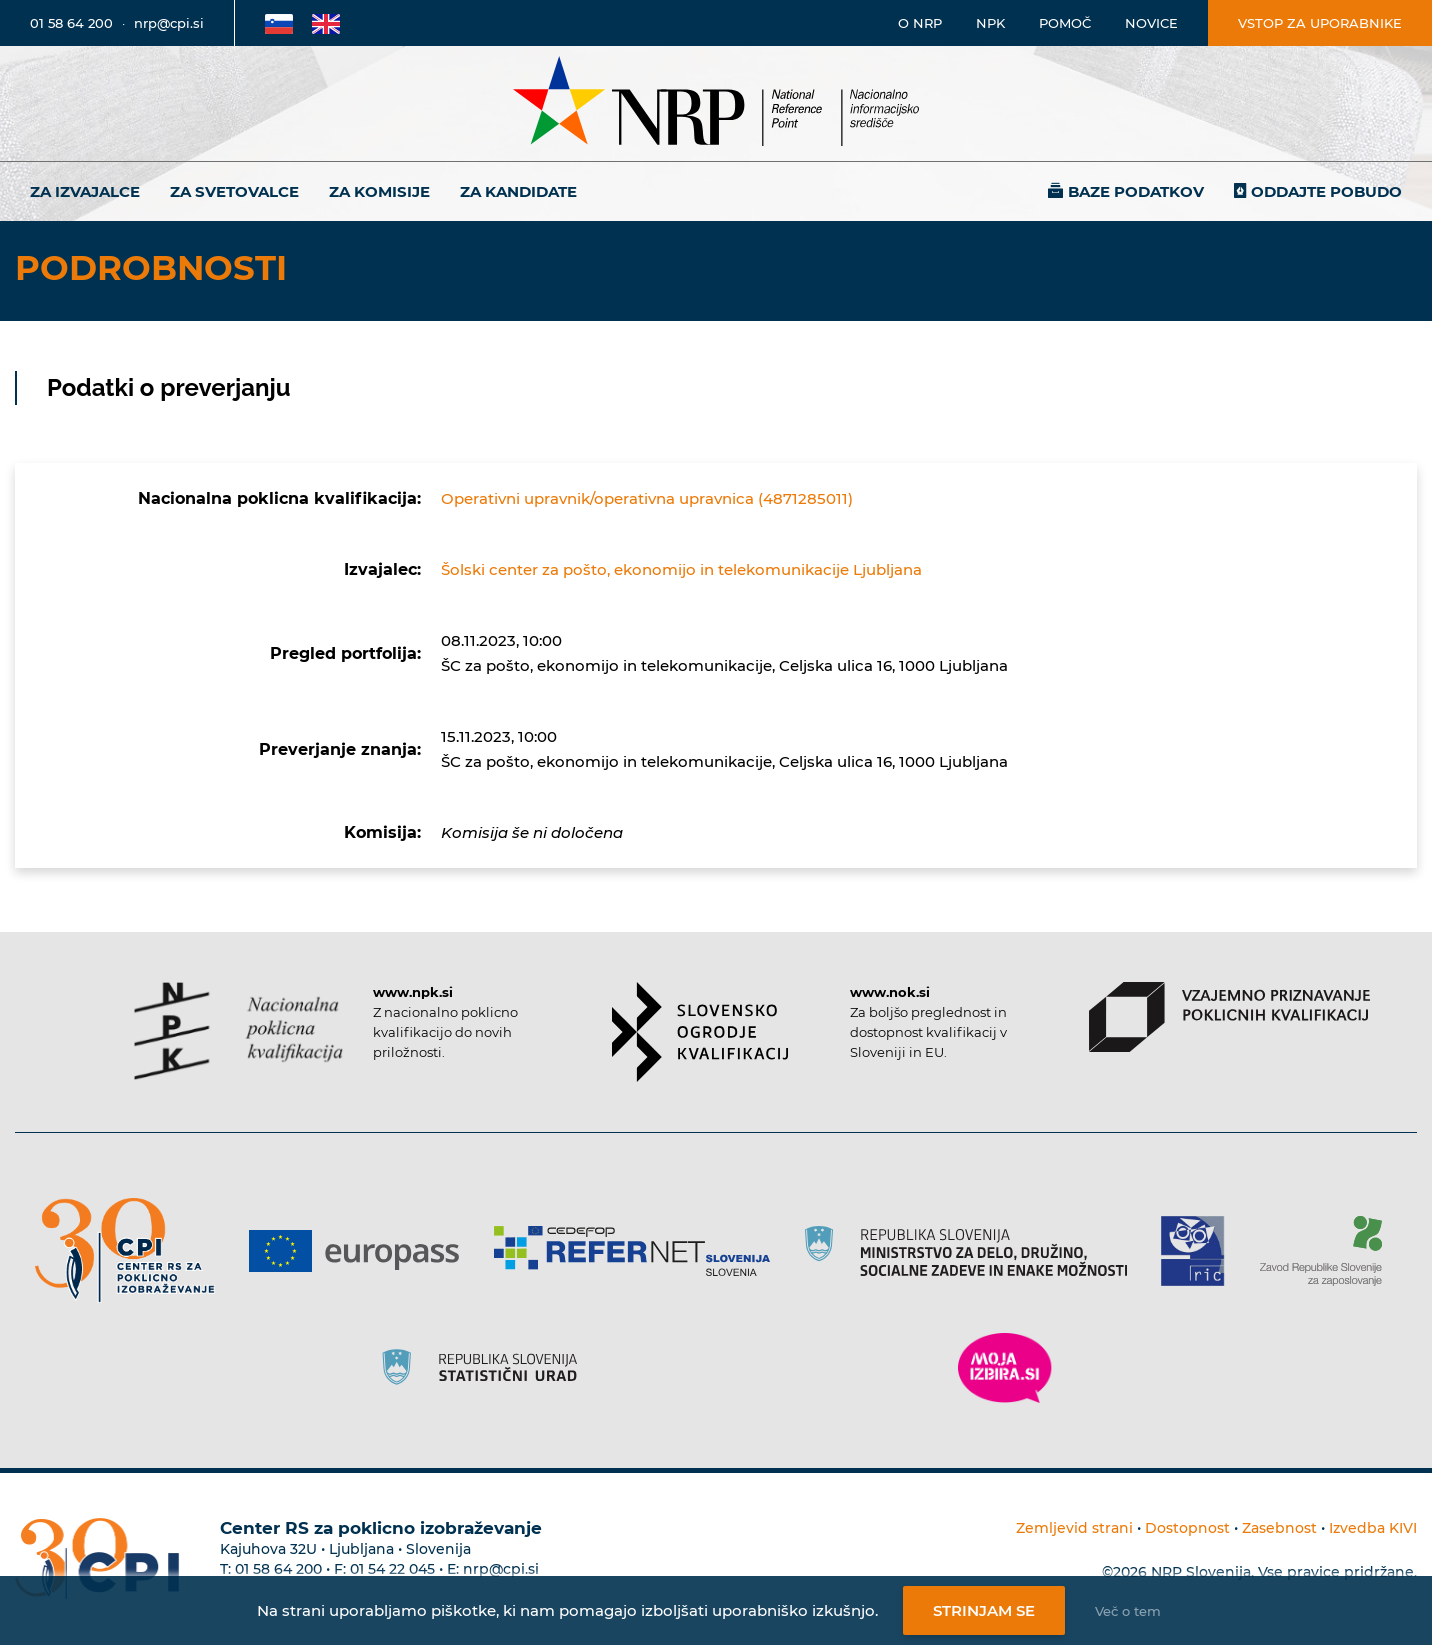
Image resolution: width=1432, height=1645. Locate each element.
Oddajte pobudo (1326, 191)
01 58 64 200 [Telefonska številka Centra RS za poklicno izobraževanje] (278, 1569)
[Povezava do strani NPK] (238, 1031)
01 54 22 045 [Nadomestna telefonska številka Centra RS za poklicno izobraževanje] (392, 1569)
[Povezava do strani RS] (973, 1251)
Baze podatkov (1136, 191)
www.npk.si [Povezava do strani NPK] (413, 992)
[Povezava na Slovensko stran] (279, 23)
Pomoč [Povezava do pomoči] (1065, 23)
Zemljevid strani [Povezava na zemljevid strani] (1074, 1528)
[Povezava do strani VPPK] (1229, 1017)
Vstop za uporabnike (1320, 23)
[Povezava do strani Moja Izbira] (1005, 1368)
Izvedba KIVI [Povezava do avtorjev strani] (1373, 1528)
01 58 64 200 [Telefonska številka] (71, 23)
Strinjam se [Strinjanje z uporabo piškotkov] (984, 1610)
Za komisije (379, 191)
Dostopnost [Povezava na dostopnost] (1187, 1528)
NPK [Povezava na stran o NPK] (990, 23)
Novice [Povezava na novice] (1151, 23)
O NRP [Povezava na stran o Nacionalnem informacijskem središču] (920, 23)
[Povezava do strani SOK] (700, 1032)
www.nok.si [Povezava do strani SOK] (890, 992)
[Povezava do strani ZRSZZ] (1328, 1251)
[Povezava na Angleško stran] (326, 23)
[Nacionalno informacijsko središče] (716, 103)
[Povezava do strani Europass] (361, 1251)
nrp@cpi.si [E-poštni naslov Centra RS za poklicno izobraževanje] (501, 1569)
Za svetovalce (234, 191)
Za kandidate (518, 191)
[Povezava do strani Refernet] (639, 1251)
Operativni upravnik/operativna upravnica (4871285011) (647, 498)
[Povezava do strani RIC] (1200, 1251)
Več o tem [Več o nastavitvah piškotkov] (1128, 1611)
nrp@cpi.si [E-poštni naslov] (169, 23)
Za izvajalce (85, 191)
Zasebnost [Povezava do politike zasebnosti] (1279, 1528)
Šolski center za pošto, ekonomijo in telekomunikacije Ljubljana (681, 569)
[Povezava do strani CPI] (132, 1250)
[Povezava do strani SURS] (486, 1368)
